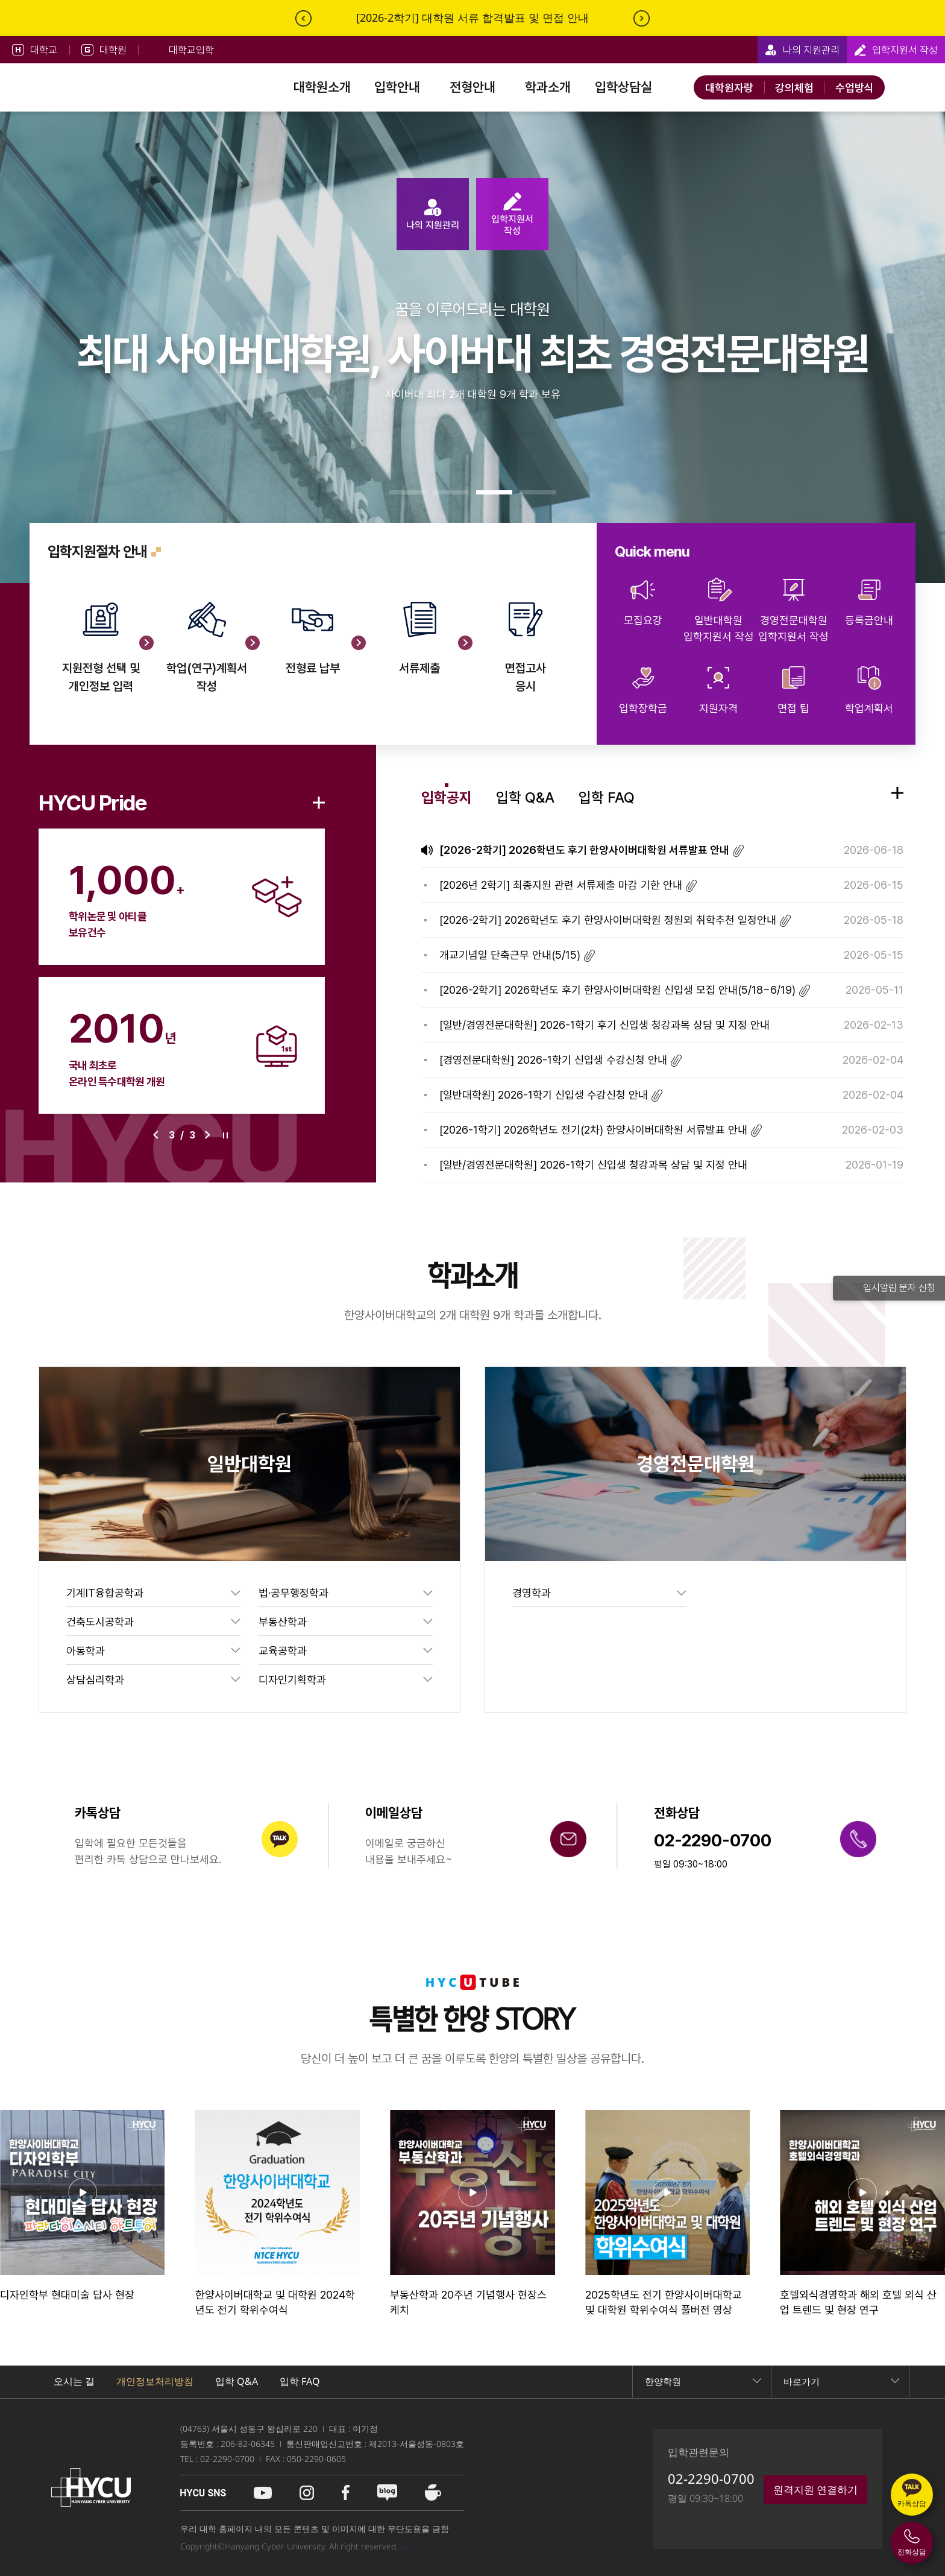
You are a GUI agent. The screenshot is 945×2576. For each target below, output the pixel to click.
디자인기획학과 (292, 1679)
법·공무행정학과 (293, 1592)
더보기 (319, 803)
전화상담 (911, 2551)
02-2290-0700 (711, 2478)
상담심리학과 (95, 1679)
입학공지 (446, 797)
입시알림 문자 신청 (889, 1288)
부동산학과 (283, 1621)
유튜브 (263, 2492)
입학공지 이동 (897, 793)
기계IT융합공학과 (104, 1592)
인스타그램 (307, 2492)
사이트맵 (912, 87)
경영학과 (531, 1592)
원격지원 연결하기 (815, 2489)
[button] (407, 492)
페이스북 (346, 2492)
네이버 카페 (433, 2492)
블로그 (387, 2492)
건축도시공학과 (100, 1621)
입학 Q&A (525, 797)
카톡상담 (911, 2503)
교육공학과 (283, 1650)
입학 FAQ (607, 797)
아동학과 (85, 1650)
